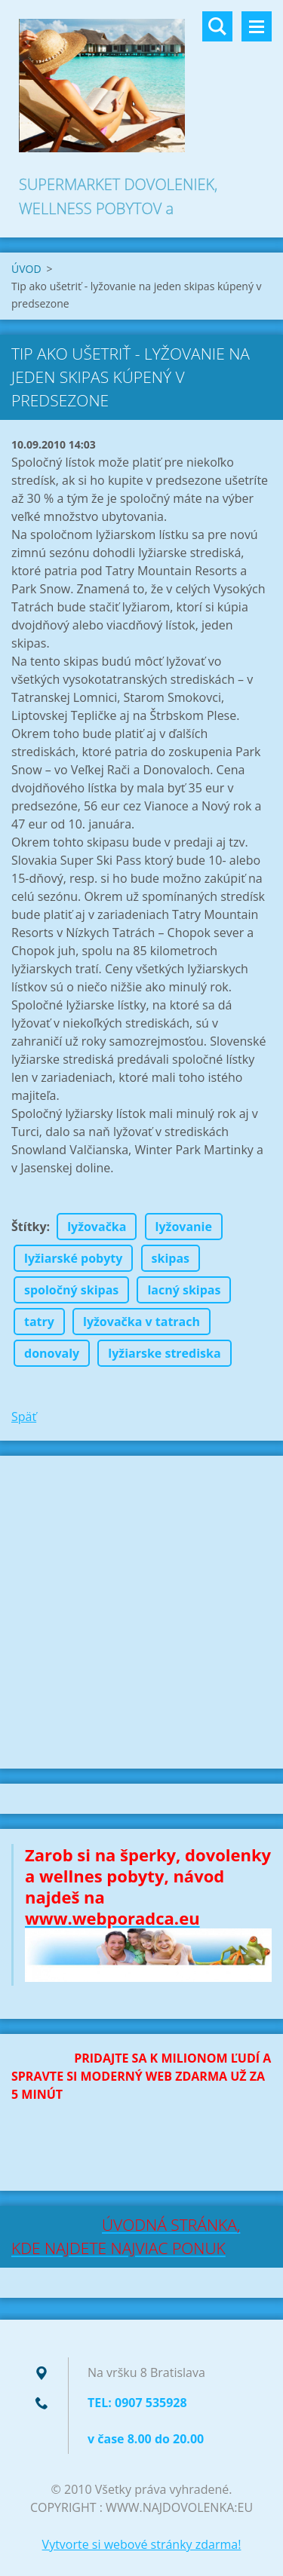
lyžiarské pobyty (73, 1258)
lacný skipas (183, 1290)
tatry (39, 1321)
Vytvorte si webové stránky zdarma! (141, 2544)
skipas (171, 1258)
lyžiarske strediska (164, 1353)
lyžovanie (183, 1226)
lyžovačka (96, 1226)
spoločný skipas (71, 1290)
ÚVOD (26, 269)
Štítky (29, 1226)
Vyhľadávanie (217, 26)
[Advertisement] (141, 1612)
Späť (23, 1416)
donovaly (51, 1353)
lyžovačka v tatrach (141, 1321)
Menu (256, 26)
